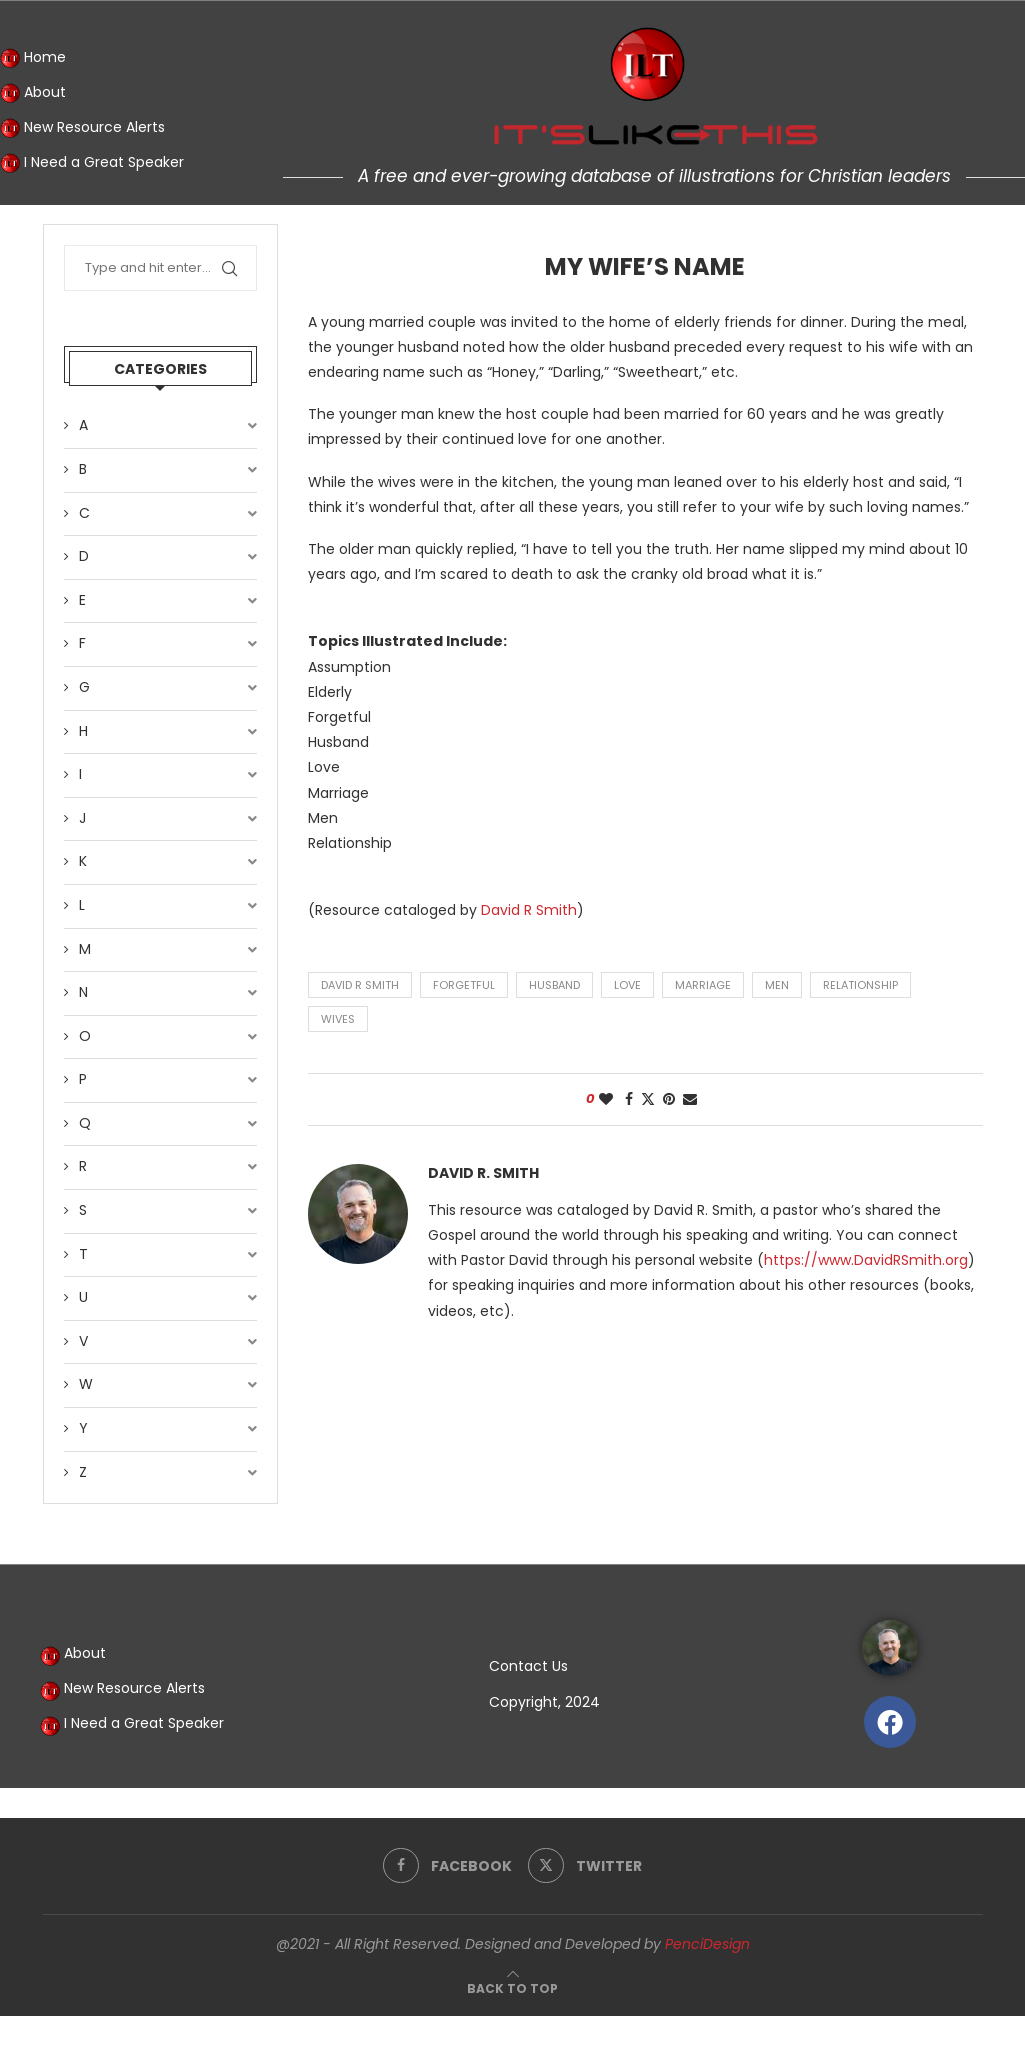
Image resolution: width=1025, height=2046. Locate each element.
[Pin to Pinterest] (669, 1099)
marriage (703, 985)
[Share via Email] (690, 1099)
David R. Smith (483, 1173)
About (33, 93)
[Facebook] (447, 1866)
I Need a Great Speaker (92, 163)
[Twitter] (585, 1866)
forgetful (464, 985)
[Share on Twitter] (648, 1099)
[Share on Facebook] (629, 1099)
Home (33, 58)
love (627, 985)
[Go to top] (512, 1988)
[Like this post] (606, 1099)
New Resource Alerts (82, 128)
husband (554, 985)
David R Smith (529, 910)
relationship (860, 985)
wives (338, 1019)
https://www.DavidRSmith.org (866, 1260)
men (777, 985)
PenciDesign (707, 1944)
